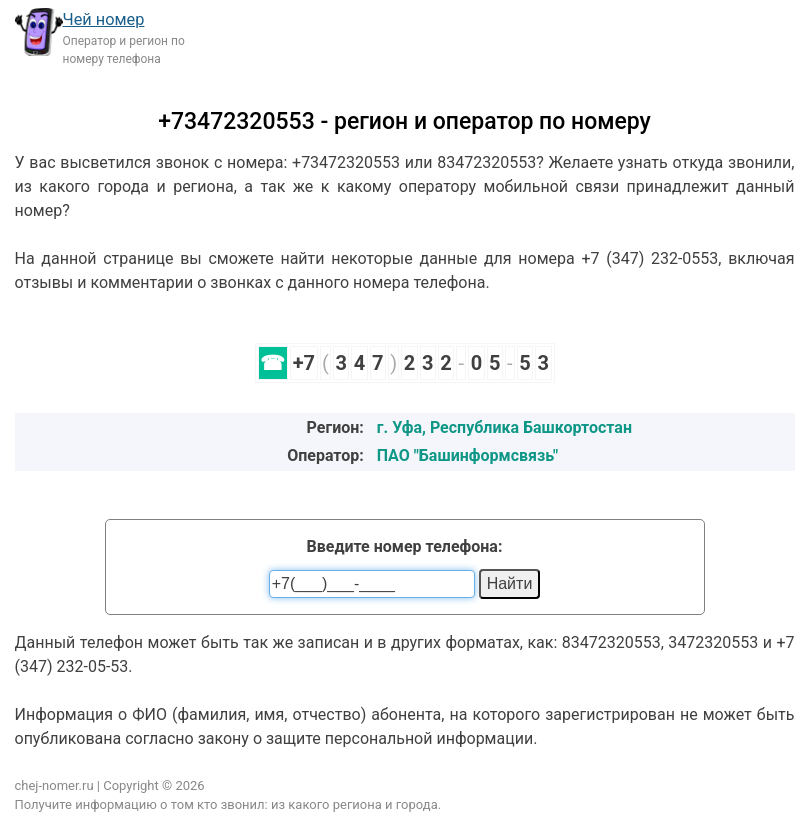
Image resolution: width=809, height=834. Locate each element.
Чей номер (104, 19)
